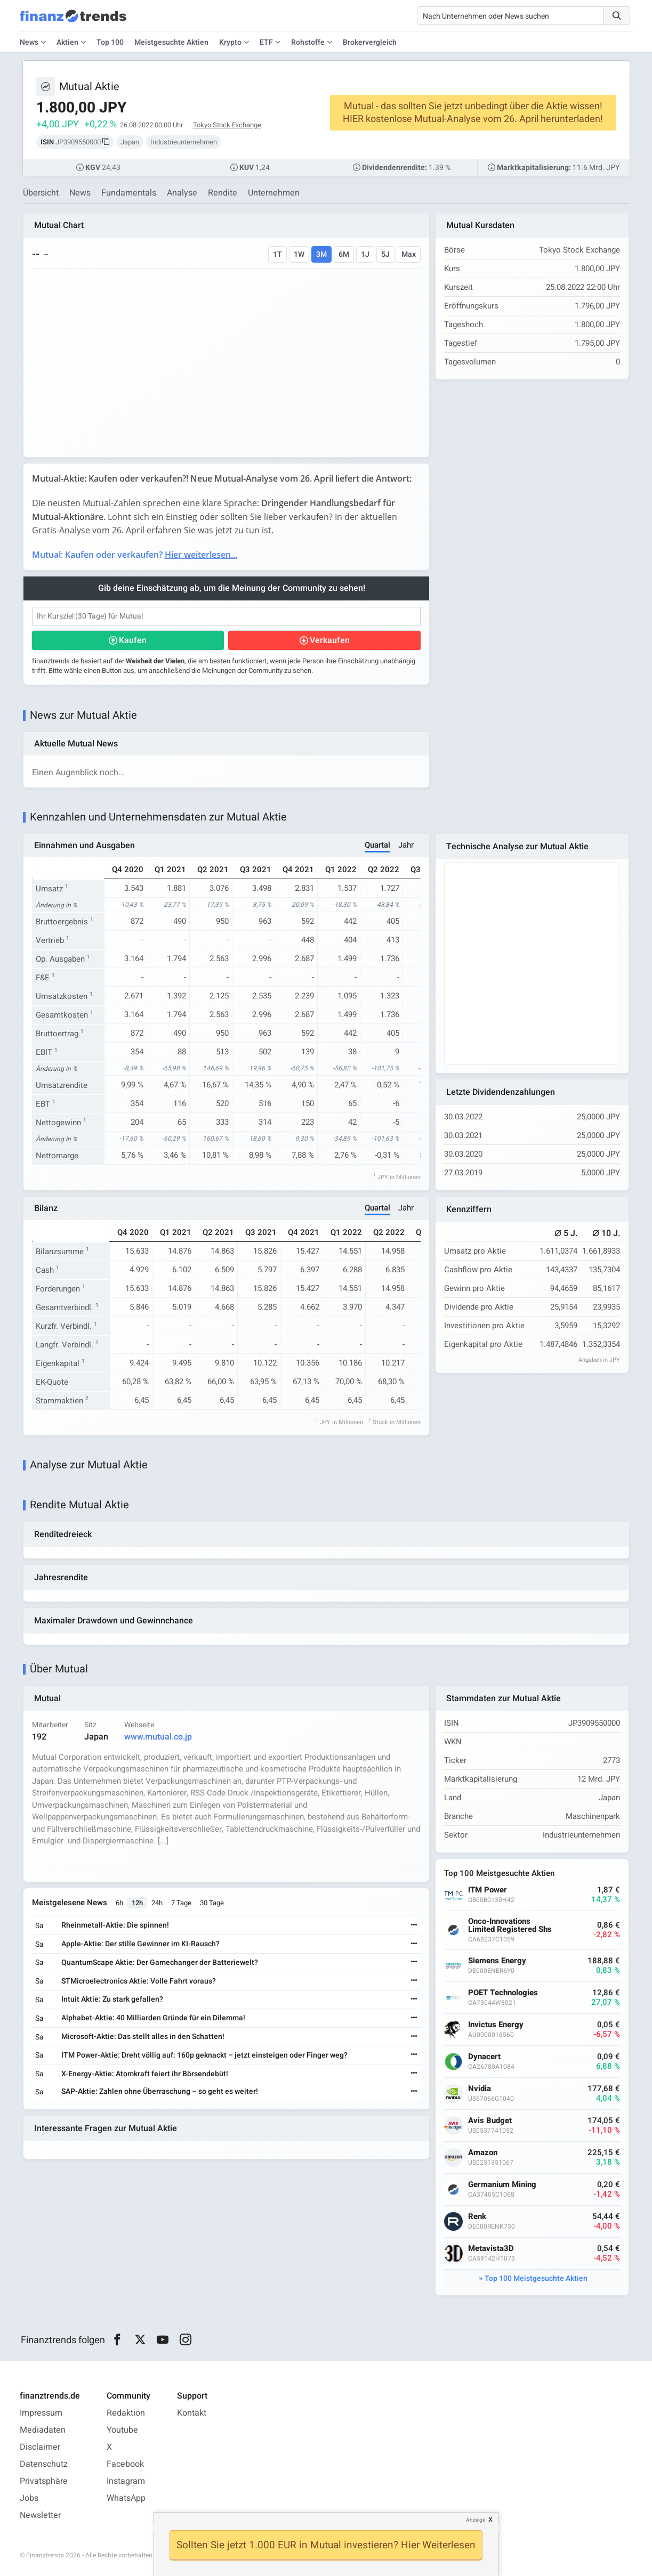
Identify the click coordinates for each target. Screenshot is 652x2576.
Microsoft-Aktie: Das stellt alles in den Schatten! (142, 2036)
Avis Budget (490, 2121)
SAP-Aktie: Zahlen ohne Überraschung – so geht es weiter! (159, 2091)
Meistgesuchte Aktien (171, 42)
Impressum (41, 2413)
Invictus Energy (496, 2025)
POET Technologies (503, 1993)
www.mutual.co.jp (158, 1736)
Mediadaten (43, 2430)
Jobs (29, 2498)
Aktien (67, 42)
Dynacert (484, 2057)
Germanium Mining (502, 2185)
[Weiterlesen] (414, 1925)
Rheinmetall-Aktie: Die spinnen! (115, 1925)
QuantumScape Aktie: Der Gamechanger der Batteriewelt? (159, 1962)
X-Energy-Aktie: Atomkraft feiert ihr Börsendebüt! (144, 2073)
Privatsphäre (44, 2481)
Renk (477, 2217)
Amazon (482, 2153)
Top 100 (110, 42)
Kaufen (133, 640)
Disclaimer (40, 2447)
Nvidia (479, 2089)
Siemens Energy (497, 1961)
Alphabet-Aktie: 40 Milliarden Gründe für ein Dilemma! (153, 2018)
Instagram (126, 2481)
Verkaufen (330, 640)
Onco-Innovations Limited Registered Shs (510, 1925)
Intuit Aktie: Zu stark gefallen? (112, 1999)
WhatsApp (126, 2498)
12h (137, 1903)
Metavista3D (491, 2249)
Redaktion (126, 2413)
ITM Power (487, 1890)
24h (157, 1903)
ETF (266, 42)
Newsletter (40, 2515)
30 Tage (212, 1903)
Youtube (122, 2430)
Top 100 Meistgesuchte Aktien (536, 2278)
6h (119, 1903)
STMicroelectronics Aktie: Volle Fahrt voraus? (138, 1981)
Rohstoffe (308, 42)
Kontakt (191, 2413)
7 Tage (181, 1903)
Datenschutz (44, 2464)
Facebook (125, 2464)
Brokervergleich (370, 42)
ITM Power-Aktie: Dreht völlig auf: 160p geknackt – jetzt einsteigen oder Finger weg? (204, 2055)
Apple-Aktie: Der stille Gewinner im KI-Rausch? (140, 1943)
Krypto (230, 42)
